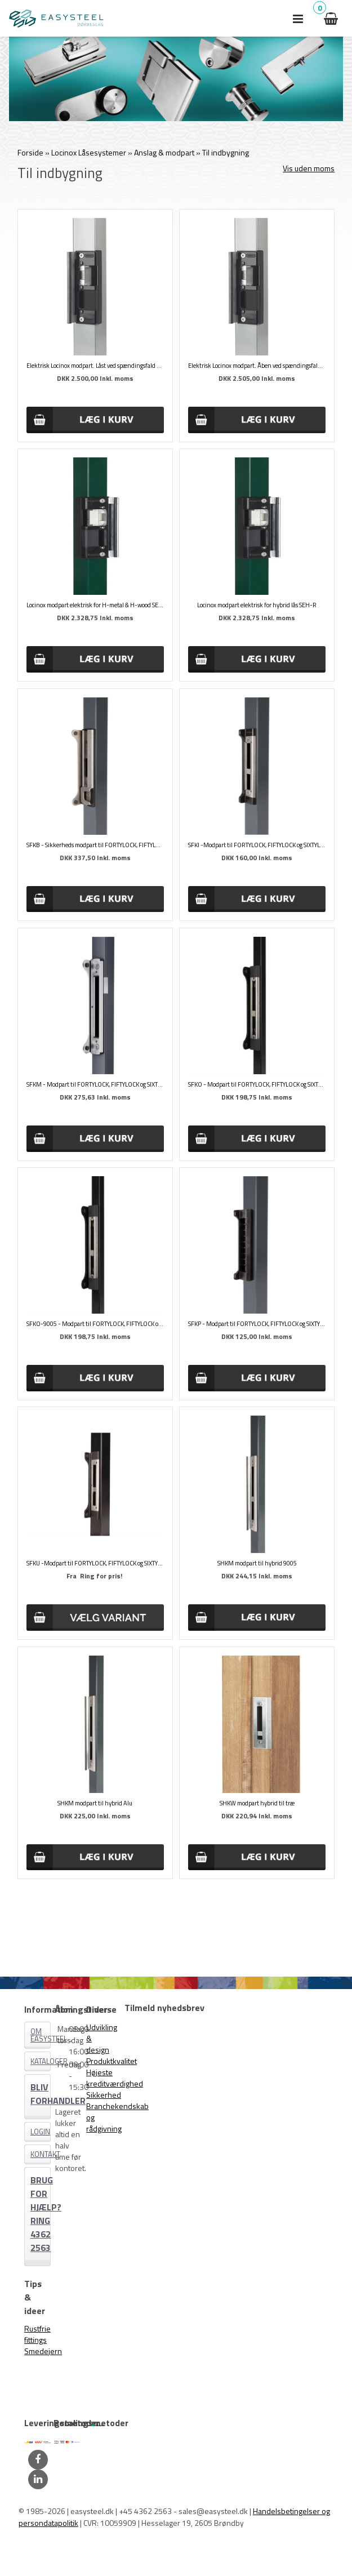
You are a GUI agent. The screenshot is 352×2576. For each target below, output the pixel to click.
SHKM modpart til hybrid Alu (94, 1803)
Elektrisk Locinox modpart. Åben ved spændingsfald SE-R (257, 365)
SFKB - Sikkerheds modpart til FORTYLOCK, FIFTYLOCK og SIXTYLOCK (95, 844)
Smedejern (43, 2351)
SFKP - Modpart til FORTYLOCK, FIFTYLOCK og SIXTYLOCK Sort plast (257, 1323)
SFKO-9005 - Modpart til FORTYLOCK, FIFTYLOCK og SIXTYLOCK (95, 1323)
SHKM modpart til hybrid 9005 (257, 1563)
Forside (30, 152)
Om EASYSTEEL (40, 2035)
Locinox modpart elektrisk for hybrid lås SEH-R (257, 604)
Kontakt (40, 2154)
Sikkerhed (103, 2095)
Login (40, 2131)
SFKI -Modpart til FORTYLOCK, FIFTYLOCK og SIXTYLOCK (257, 844)
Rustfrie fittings (37, 2334)
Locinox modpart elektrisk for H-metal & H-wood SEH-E (95, 604)
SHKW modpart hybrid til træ (257, 1803)
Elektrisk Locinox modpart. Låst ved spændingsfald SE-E (95, 365)
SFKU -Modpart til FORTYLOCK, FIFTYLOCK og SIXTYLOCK (95, 1563)
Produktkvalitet (111, 2061)
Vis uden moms (309, 168)
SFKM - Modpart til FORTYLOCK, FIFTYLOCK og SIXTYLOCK (95, 1084)
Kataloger (40, 2061)
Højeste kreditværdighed (114, 2077)
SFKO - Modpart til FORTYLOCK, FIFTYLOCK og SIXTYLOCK (257, 1084)
